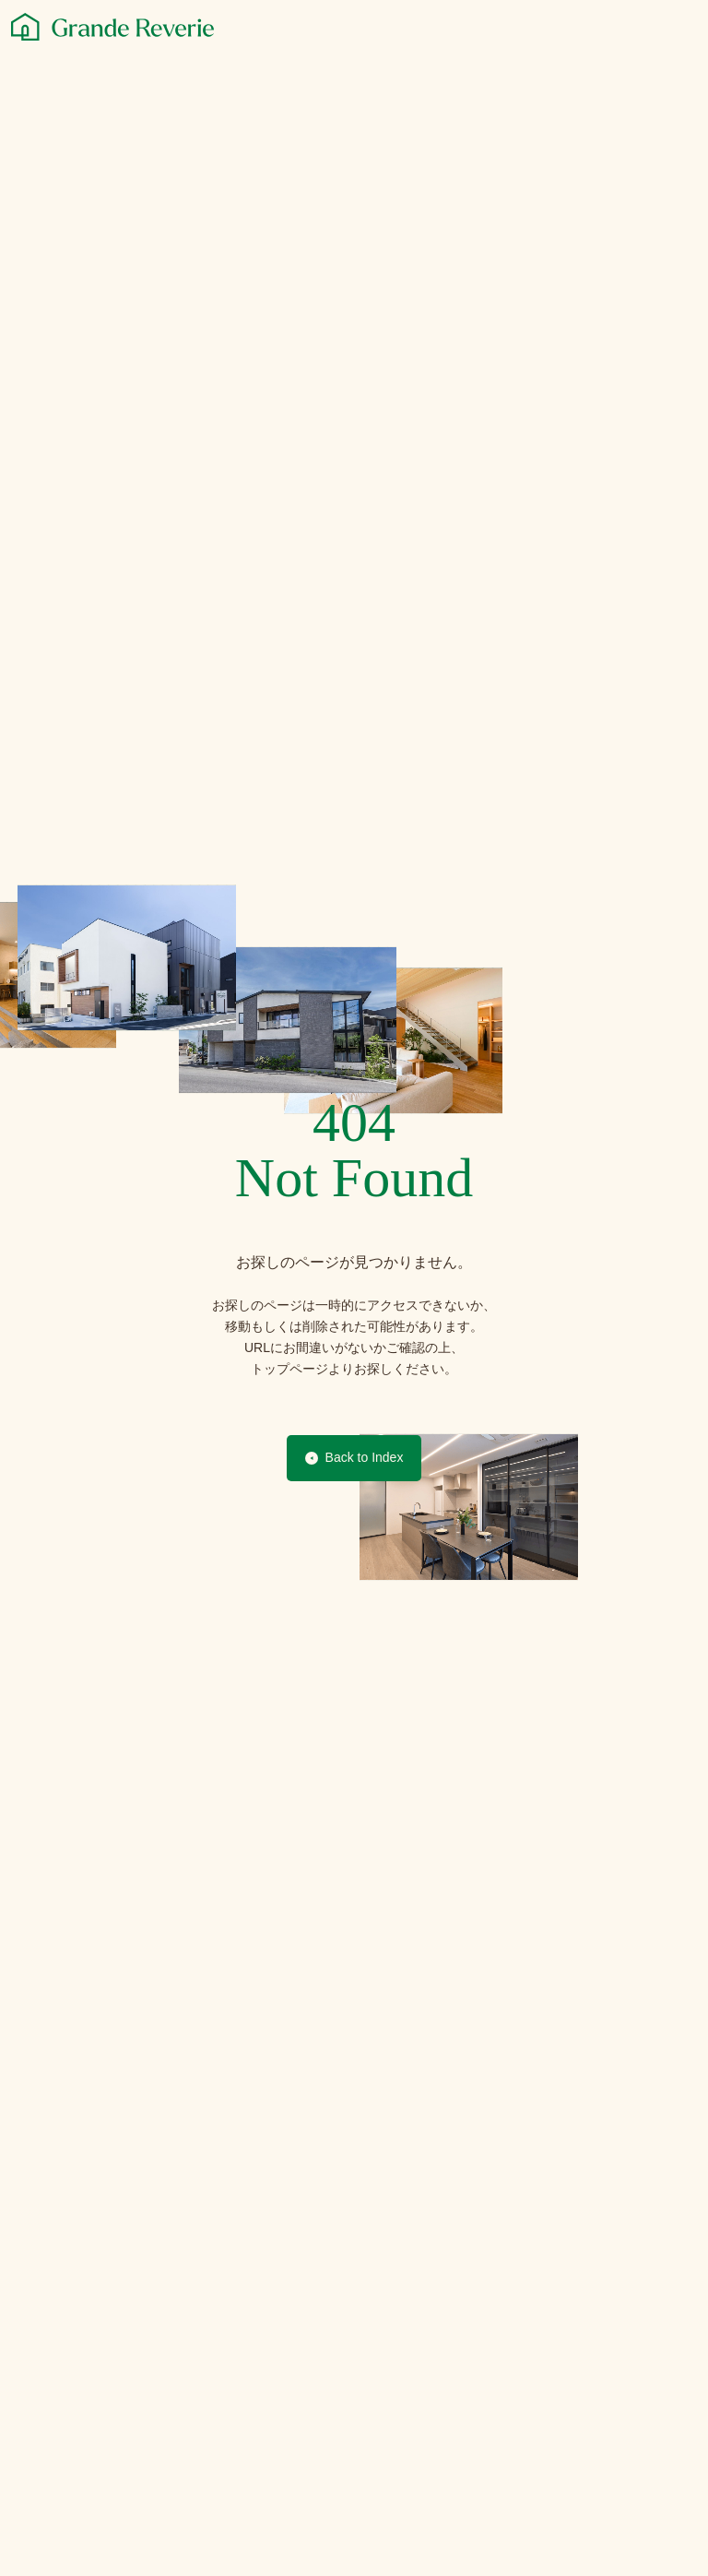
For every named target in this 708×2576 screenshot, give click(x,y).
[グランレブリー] (112, 27)
